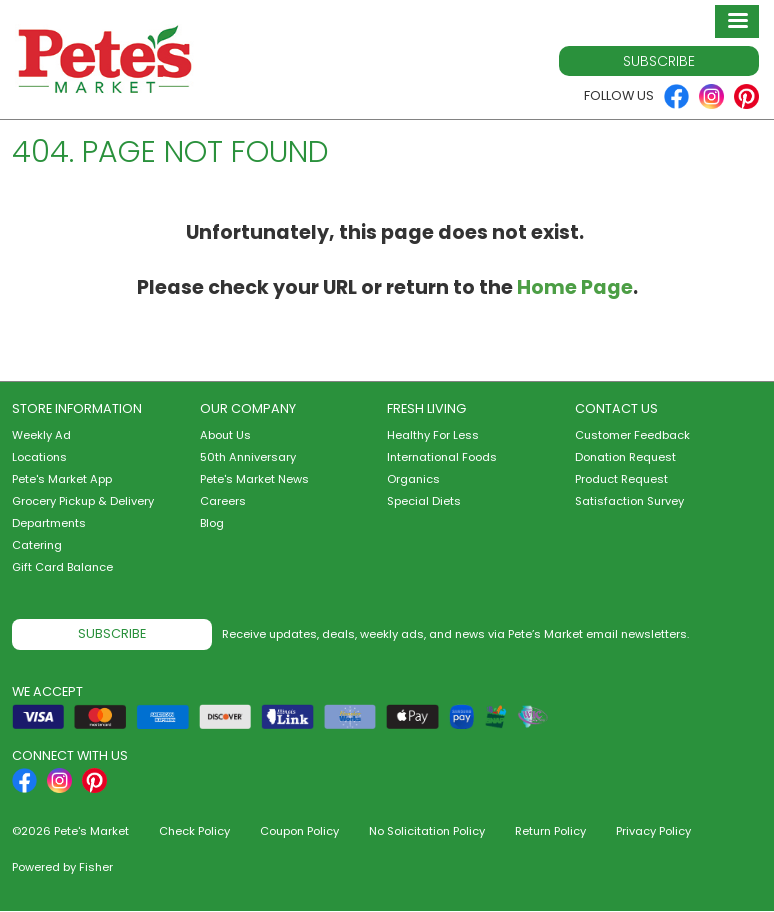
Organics (413, 479)
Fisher (96, 867)
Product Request (621, 479)
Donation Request (625, 457)
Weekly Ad (41, 435)
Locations (39, 457)
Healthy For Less (433, 435)
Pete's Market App (62, 479)
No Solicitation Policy (427, 831)
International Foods (442, 457)
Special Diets (424, 501)
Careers (223, 501)
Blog (212, 523)
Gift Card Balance (62, 567)
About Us (225, 435)
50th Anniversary (248, 457)
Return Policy (550, 831)
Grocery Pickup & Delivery (83, 501)
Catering (37, 545)
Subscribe (659, 61)
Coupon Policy (299, 831)
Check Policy (194, 831)
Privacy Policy (653, 831)
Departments (49, 523)
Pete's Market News (254, 479)
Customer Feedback (632, 435)
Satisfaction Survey (629, 501)
